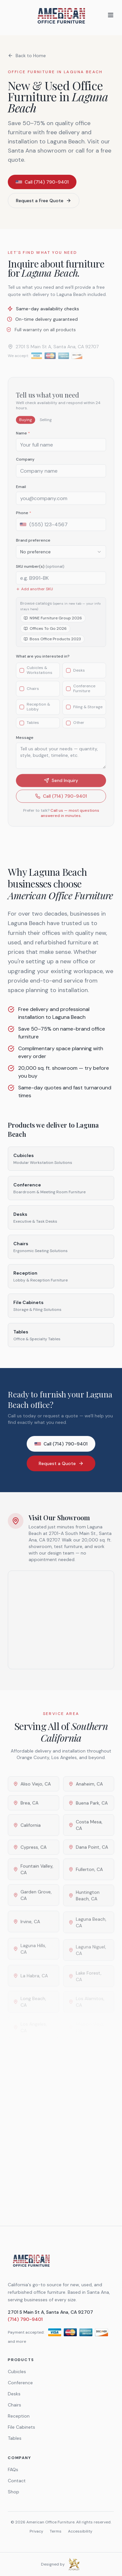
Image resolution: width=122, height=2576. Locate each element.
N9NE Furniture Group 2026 (53, 625)
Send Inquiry (61, 788)
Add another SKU (34, 596)
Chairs (14, 2405)
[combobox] (61, 558)
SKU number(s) (40, 573)
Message (25, 744)
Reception (19, 2416)
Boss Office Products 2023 (52, 646)
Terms (55, 2531)
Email (21, 494)
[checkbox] (22, 677)
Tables (14, 2438)
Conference (20, 2383)
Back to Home (27, 55)
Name (23, 440)
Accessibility (80, 2531)
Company (25, 466)
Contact (17, 2481)
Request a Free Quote (43, 201)
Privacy (36, 2531)
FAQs (13, 2469)
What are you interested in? (43, 663)
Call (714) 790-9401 (42, 182)
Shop (13, 2492)
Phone (23, 520)
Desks (14, 2394)
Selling (46, 427)
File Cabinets (21, 2427)
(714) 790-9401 (25, 2319)
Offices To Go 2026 (45, 635)
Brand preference (33, 547)
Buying (25, 427)
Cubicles (17, 2371)
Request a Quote (61, 1463)
